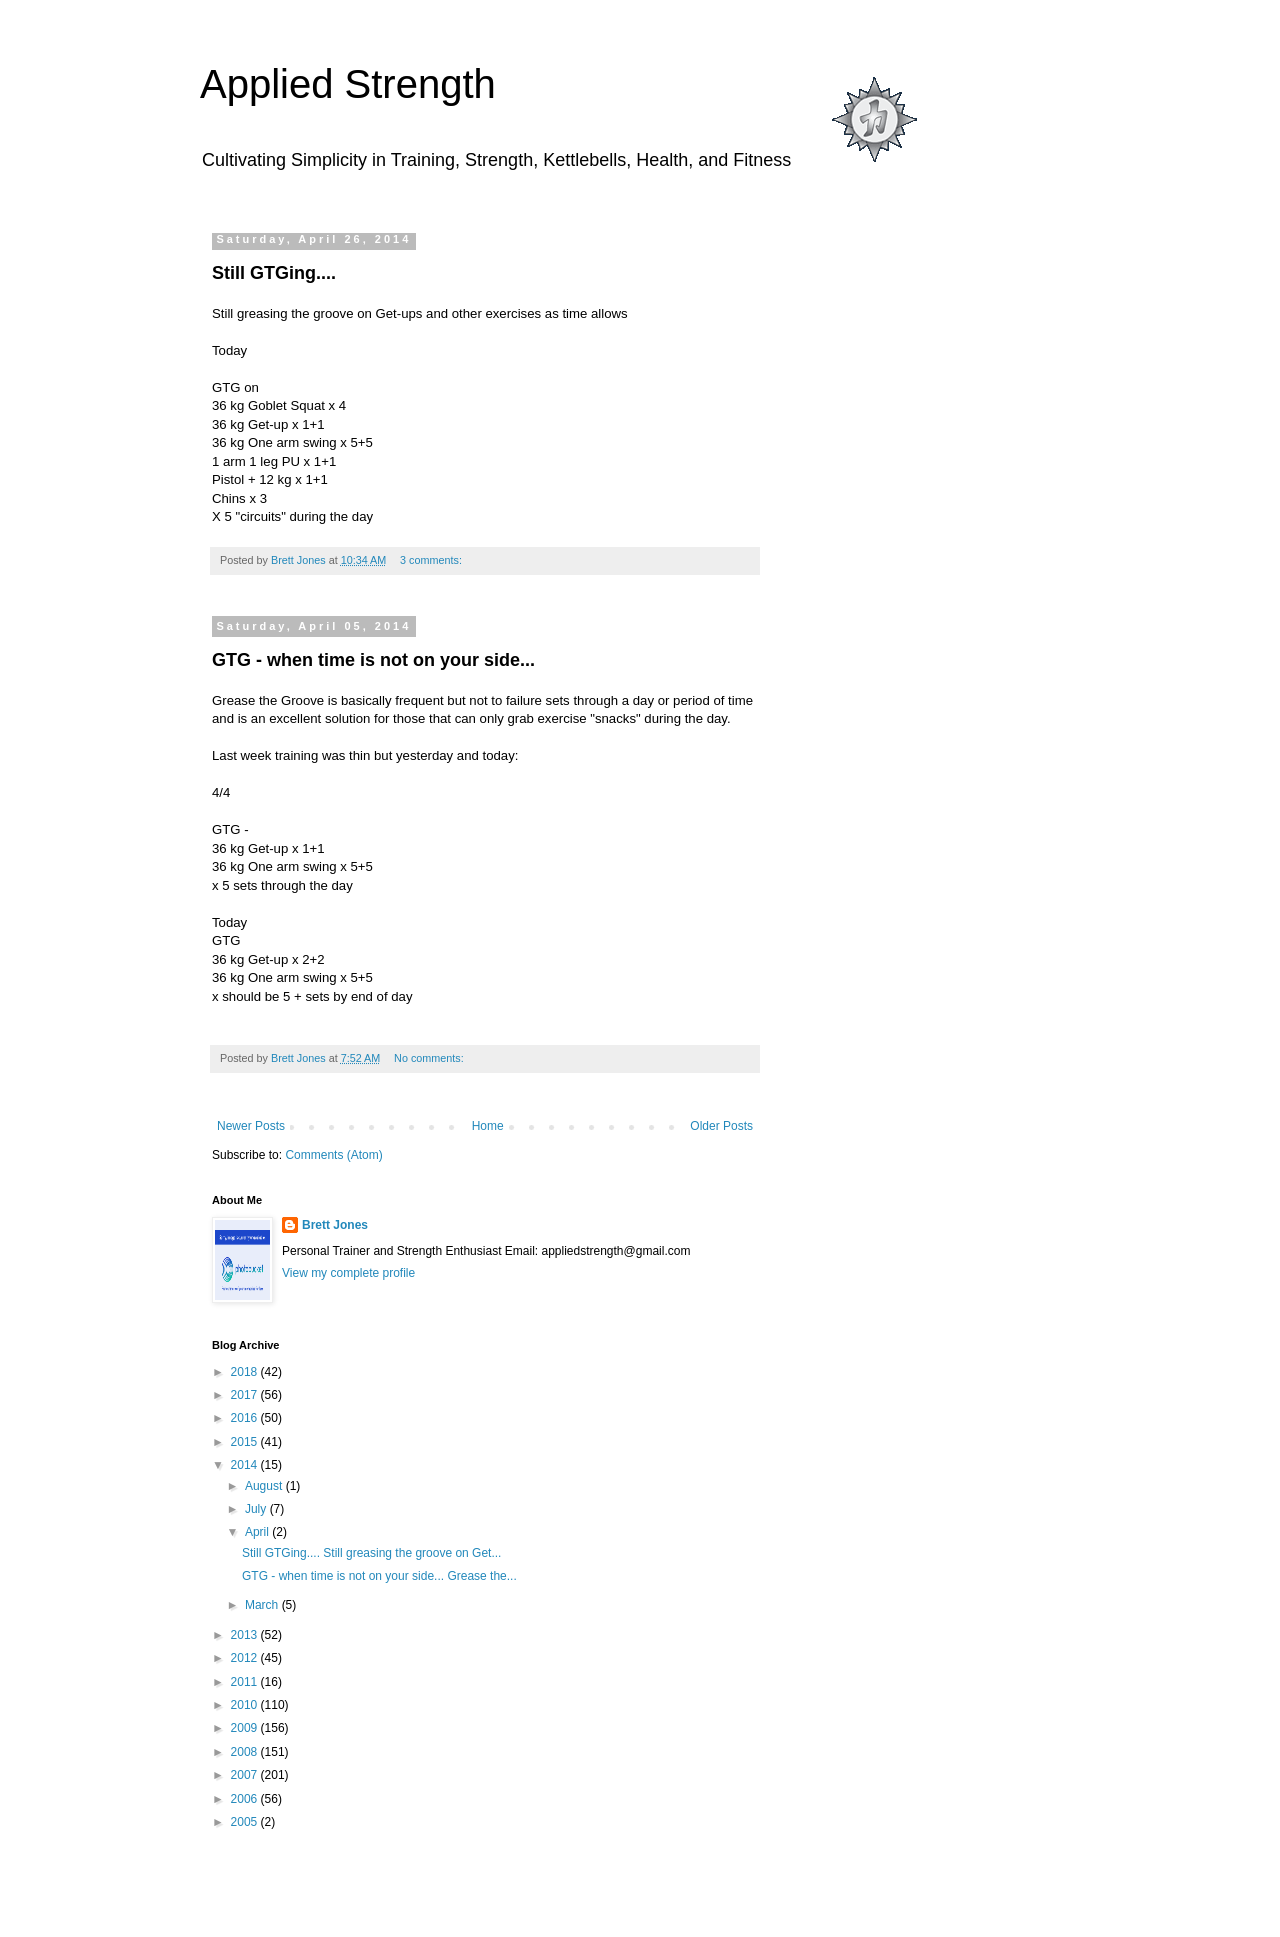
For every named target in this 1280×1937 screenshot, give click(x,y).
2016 (246, 1418)
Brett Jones (335, 1225)
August (265, 1486)
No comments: (430, 1058)
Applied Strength (348, 84)
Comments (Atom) (333, 1155)
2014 (246, 1465)
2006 (246, 1799)
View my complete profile (348, 1273)
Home (488, 1126)
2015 (246, 1442)
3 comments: (432, 560)
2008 (246, 1752)
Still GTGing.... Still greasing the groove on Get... (371, 1553)
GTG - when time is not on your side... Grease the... (379, 1576)
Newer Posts (251, 1126)
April (258, 1532)
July (257, 1509)
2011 (246, 1682)
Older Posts (721, 1126)
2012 (246, 1658)
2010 (246, 1705)
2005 (246, 1822)
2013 (246, 1635)
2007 (246, 1775)
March (263, 1605)
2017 (246, 1395)
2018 (246, 1372)
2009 (246, 1728)
